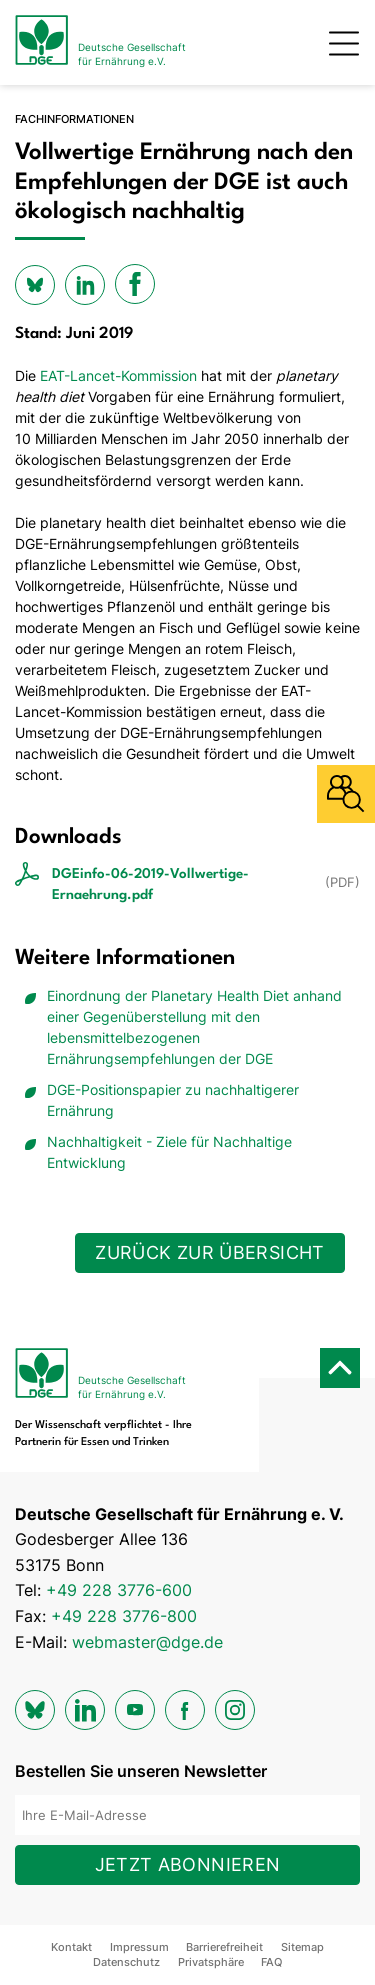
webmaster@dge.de (147, 1642)
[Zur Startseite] (100, 42)
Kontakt (71, 1947)
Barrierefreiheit (224, 1947)
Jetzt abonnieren (188, 1864)
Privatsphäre (211, 1962)
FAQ (271, 1962)
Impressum (139, 1947)
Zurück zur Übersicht (209, 1252)
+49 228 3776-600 (119, 1590)
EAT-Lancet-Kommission (118, 375)
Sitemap (302, 1947)
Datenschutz (126, 1962)
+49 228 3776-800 (124, 1616)
